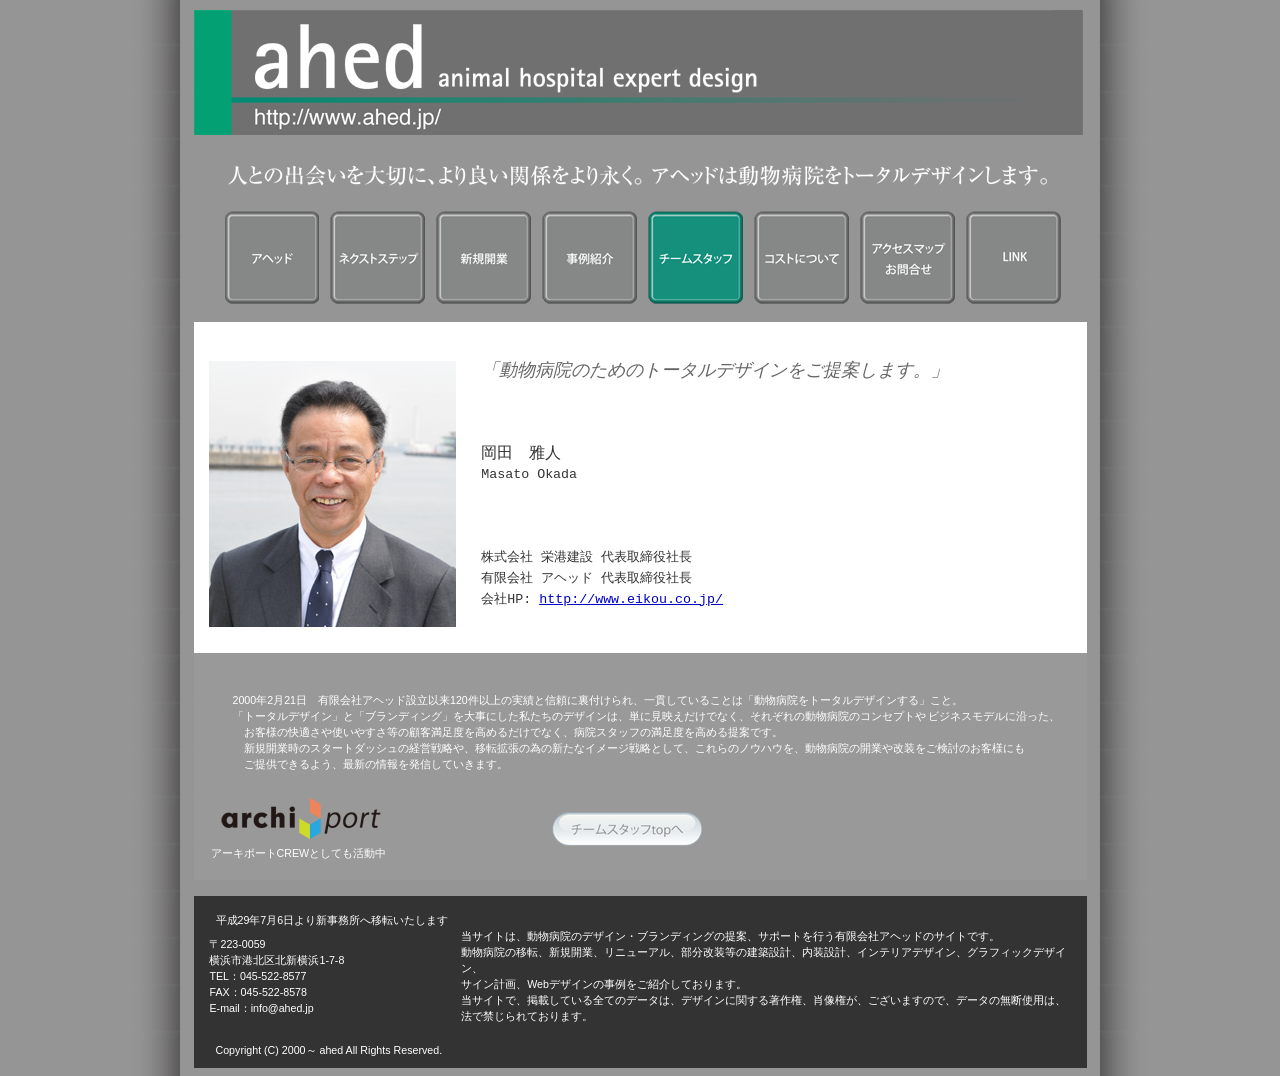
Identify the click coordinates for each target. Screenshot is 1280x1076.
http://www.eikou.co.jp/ (631, 600)
